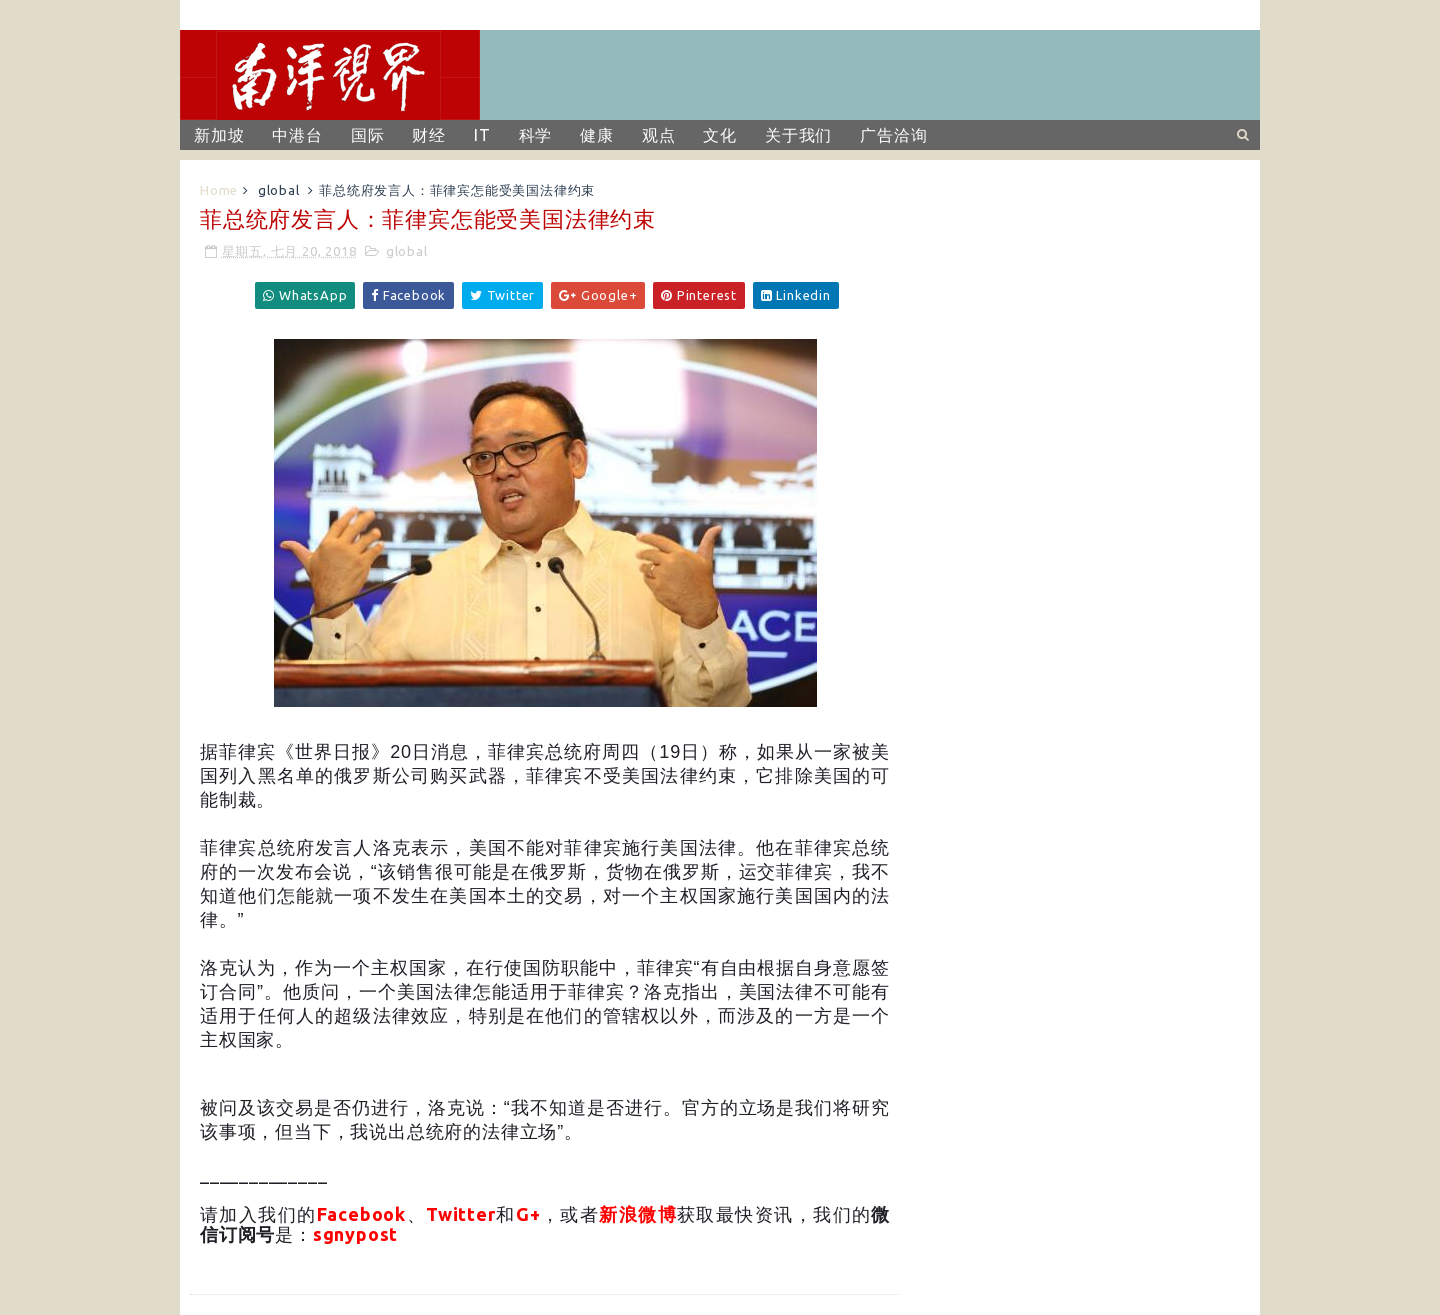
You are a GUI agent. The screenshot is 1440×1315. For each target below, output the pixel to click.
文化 (720, 135)
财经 (429, 135)
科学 (536, 135)
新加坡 (219, 135)
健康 (597, 135)
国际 (368, 135)
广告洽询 (893, 135)
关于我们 (798, 135)
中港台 (297, 135)
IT (482, 135)
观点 (659, 135)
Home (219, 190)
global (279, 190)
